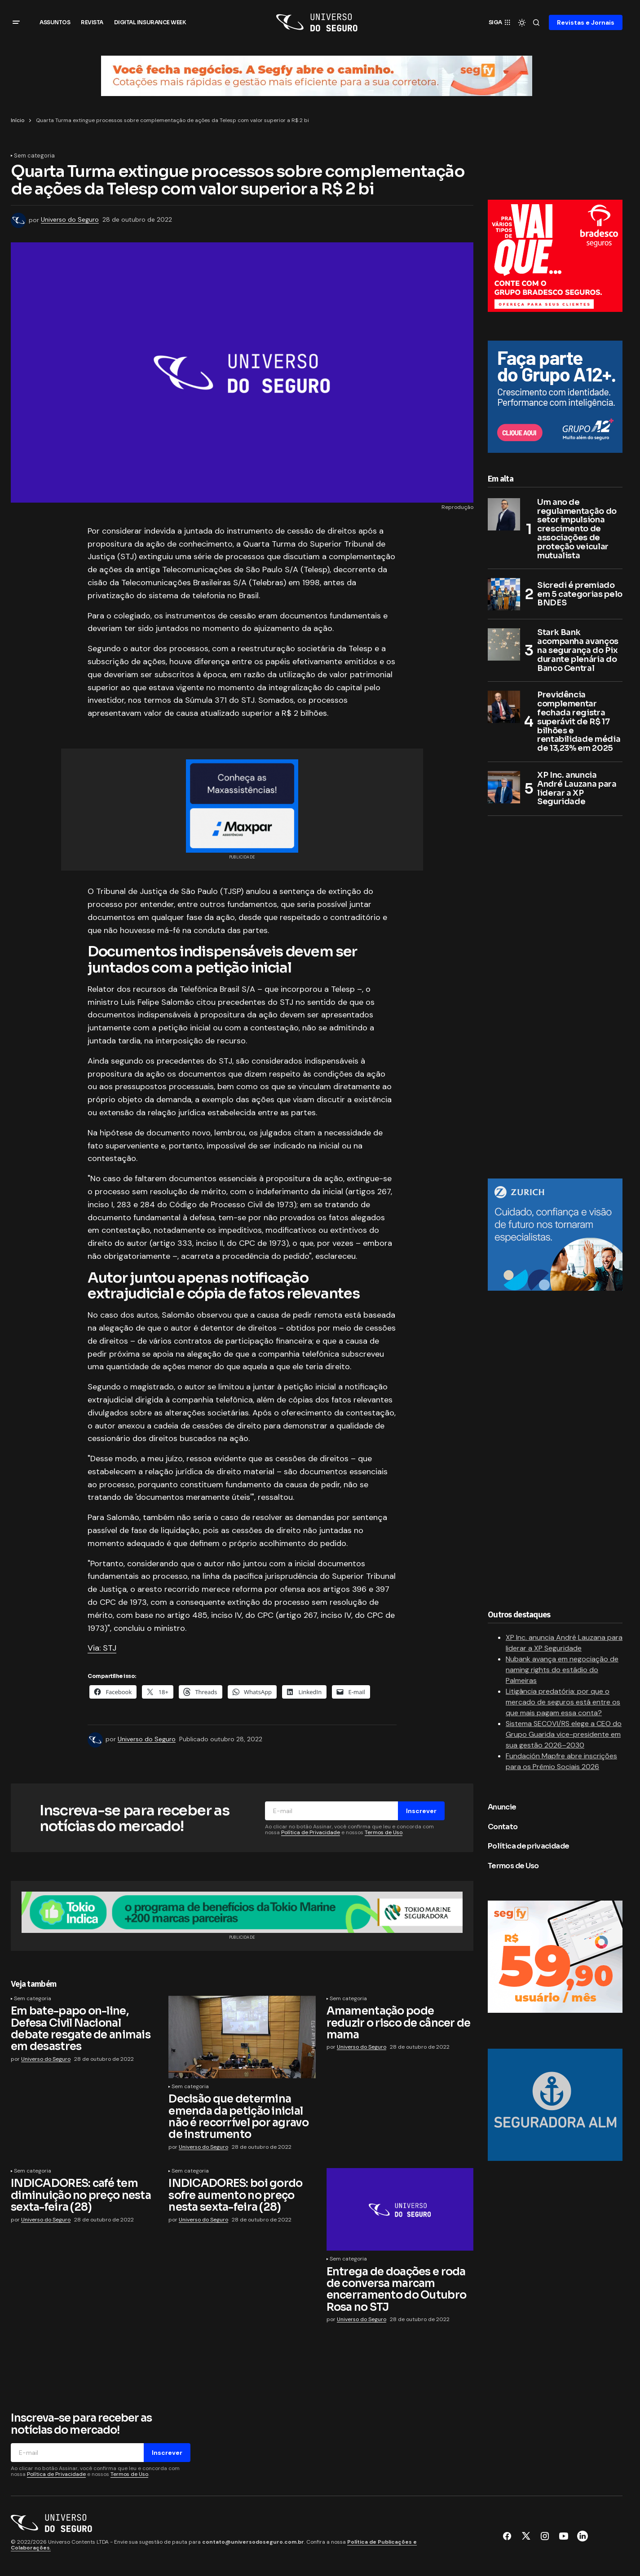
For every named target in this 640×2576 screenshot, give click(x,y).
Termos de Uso (383, 1832)
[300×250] (555, 255)
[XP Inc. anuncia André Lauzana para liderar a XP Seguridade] (504, 787)
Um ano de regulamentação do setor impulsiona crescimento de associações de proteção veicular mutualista (577, 530)
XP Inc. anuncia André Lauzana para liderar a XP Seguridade (577, 789)
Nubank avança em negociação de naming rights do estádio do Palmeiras (562, 1670)
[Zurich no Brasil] (555, 1235)
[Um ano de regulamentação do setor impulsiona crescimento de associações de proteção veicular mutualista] (504, 515)
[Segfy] (555, 1957)
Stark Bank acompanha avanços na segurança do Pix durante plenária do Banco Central (577, 651)
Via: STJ (102, 1648)
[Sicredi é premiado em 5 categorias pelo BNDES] (504, 595)
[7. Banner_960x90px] (242, 1912)
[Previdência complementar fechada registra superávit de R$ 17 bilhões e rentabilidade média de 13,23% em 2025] (504, 708)
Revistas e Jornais (585, 22)
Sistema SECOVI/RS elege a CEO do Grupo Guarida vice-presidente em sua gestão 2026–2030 (564, 1734)
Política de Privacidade (310, 1832)
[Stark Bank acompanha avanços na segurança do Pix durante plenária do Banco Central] (504, 645)
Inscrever (421, 1811)
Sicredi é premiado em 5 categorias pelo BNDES (579, 595)
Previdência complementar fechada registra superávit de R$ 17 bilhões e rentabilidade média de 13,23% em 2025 (578, 723)
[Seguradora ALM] (555, 2105)
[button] (16, 22)
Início (17, 120)
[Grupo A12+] (555, 396)
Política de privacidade (528, 1846)
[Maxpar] (242, 806)
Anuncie (502, 1807)
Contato (503, 1827)
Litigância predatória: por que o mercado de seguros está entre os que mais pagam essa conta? (563, 1702)
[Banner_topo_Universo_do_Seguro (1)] (316, 75)
